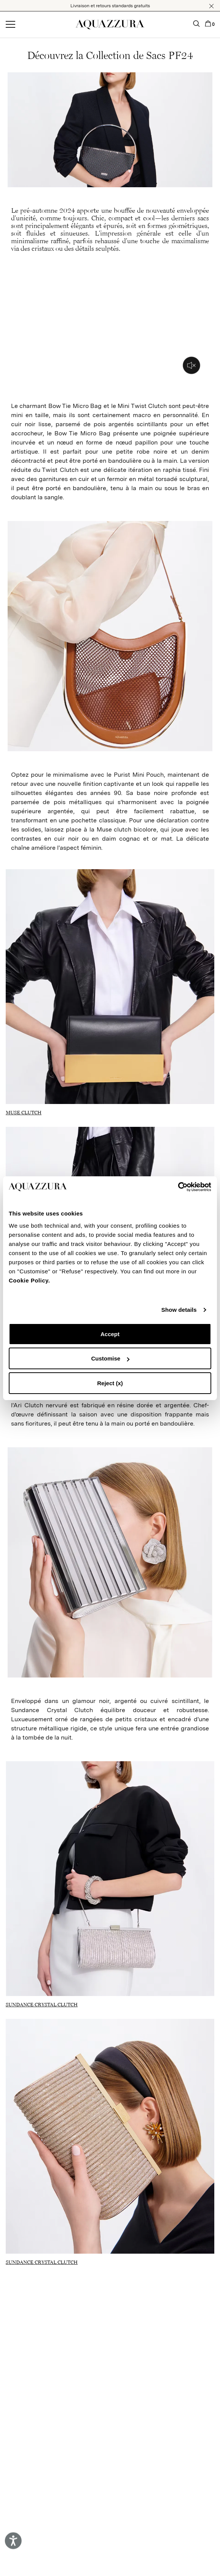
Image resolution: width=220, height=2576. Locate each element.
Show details (179, 1309)
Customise (110, 1358)
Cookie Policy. (29, 1280)
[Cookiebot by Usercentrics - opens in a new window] (178, 1187)
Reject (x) (110, 1383)
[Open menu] (10, 24)
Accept (110, 1334)
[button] (211, 6)
